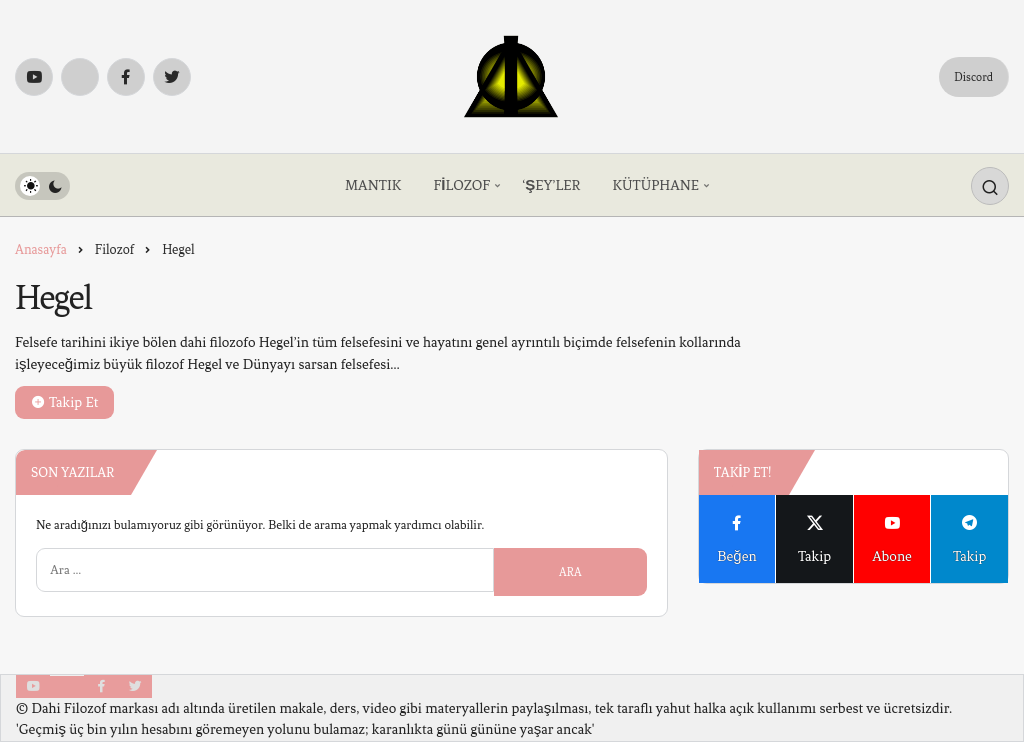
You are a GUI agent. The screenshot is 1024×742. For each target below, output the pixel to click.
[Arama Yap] (990, 186)
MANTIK (373, 185)
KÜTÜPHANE (655, 185)
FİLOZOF (461, 185)
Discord (973, 77)
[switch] (42, 186)
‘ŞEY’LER (551, 185)
